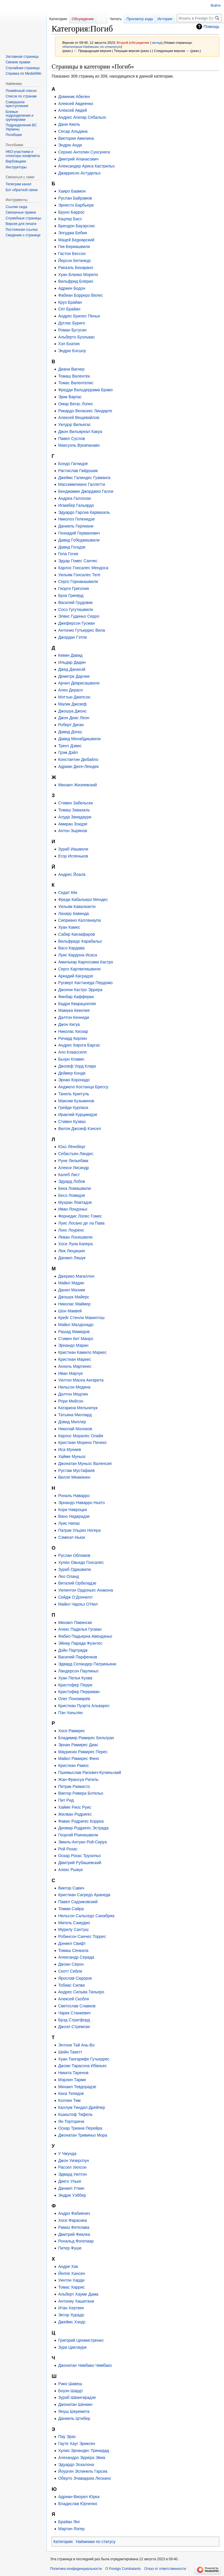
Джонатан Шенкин (75, 2404)
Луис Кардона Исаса (77, 955)
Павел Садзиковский (77, 1901)
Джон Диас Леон (73, 717)
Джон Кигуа (69, 1024)
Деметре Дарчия (74, 676)
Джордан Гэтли (72, 637)
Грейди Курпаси (73, 1107)
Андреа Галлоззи (74, 498)
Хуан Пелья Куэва (75, 1678)
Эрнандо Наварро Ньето (81, 1502)
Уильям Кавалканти (76, 906)
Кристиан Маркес (74, 1359)
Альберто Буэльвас (76, 337)
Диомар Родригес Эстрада (83, 1828)
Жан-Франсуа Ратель (78, 1779)
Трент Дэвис (69, 745)
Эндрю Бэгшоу (72, 350)
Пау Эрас (67, 2436)
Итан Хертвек (71, 2308)
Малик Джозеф (72, 704)
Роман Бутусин (72, 330)
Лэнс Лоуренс (71, 1230)
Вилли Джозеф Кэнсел (79, 1128)
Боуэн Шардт (70, 2390)
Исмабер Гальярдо (76, 505)
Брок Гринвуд (70, 595)
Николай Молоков (75, 1428)
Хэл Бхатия (69, 343)
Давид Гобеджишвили (78, 540)
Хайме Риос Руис (74, 1807)
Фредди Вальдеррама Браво (85, 389)
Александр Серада (76, 1957)
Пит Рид (66, 1800)
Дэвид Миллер (72, 1421)
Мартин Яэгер (71, 2528)
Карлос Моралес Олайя (80, 1435)
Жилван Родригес (75, 1814)
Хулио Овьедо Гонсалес (81, 1562)
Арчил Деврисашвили (78, 683)
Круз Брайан (70, 302)
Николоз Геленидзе (76, 519)
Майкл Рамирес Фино (78, 1758)
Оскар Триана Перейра (80, 2128)
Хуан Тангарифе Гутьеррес (83, 2059)
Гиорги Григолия (73, 588)
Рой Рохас (67, 1849)
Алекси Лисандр (73, 1167)
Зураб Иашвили (73, 849)
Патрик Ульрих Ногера (79, 1530)
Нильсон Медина (74, 1387)
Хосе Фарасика (72, 2220)
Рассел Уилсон (72, 2167)
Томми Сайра (71, 1908)
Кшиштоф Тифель (75, 2114)
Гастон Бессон (71, 253)
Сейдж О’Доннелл (75, 1597)
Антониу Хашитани (76, 2301)
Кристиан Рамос (73, 1765)
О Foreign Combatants (123, 2569)
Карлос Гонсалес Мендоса (83, 567)
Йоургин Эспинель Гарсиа (82, 2471)
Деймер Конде (71, 1073)
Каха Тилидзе (71, 2093)
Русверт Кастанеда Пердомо (85, 982)
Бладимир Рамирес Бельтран (86, 1737)
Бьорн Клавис (71, 1059)
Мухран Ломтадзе (75, 1202)
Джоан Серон (70, 1964)
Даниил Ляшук (71, 1257)
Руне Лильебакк (73, 1160)
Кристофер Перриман (78, 1691)
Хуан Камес (69, 927)
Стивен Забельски (75, 803)
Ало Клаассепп (72, 1052)
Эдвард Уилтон (72, 2174)
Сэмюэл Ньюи (71, 1537)
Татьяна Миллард (75, 1414)
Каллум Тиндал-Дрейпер (81, 2107)
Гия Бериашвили (74, 246)
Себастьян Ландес (75, 1153)
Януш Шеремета (73, 2411)
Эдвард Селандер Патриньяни (87, 1664)
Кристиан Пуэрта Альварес (83, 1705)
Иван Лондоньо (72, 1209)
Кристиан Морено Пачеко (82, 1442)
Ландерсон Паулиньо (78, 1671)
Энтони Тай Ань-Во (76, 2045)
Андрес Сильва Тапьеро (81, 1992)
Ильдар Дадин (71, 662)
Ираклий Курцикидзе (77, 1114)
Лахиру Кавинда (73, 913)
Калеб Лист (69, 1174)
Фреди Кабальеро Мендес (83, 899)
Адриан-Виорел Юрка (78, 2496)
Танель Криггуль (73, 1093)
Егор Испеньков (73, 856)
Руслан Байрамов (75, 198)
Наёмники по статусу (96, 2541)
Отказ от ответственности (165, 2569)
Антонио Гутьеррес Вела (81, 630)
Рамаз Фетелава (73, 2227)
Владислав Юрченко (77, 2503)
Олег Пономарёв (74, 1698)
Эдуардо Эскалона (76, 2464)
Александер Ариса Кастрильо (86, 166)
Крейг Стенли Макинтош (81, 1317)
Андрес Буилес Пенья (79, 316)
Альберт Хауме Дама (78, 2294)
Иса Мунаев (69, 1449)
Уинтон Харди (71, 2280)
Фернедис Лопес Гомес (80, 1216)
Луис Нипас (69, 1523)
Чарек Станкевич (74, 2013)
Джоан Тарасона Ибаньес (82, 2065)
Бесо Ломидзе (71, 1195)
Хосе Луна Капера (75, 1243)
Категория (62, 2541)
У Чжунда (67, 2153)
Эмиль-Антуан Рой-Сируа (82, 1842)
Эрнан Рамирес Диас (78, 1744)
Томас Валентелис (75, 382)
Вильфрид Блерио (75, 281)
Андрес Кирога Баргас (79, 1045)
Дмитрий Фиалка (74, 2234)
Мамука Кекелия (74, 1010)
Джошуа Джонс (72, 711)
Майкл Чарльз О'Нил (78, 1604)
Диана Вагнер (71, 369)
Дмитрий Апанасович (78, 159)
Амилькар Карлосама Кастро (85, 962)
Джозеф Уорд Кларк (77, 1066)
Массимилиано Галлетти (81, 484)
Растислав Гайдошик (78, 470)
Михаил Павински (75, 1622)
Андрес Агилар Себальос (82, 117)
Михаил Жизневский (77, 785)
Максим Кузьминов (76, 1100)
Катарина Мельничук (77, 1407)
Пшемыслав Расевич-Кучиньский (89, 1772)
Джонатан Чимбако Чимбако (85, 2365)
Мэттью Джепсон (74, 697)
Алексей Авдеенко (75, 103)
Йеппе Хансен (71, 2273)
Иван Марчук (70, 1373)
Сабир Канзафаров (76, 934)
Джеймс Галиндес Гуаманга (84, 477)
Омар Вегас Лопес (75, 403)
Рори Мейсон (70, 1401)
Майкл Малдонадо (75, 1324)
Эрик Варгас (69, 396)
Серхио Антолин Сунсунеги (84, 152)
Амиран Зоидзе (72, 824)
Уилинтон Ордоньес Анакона (85, 1590)
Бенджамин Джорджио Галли (85, 491)
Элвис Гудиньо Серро (78, 616)
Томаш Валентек (74, 376)
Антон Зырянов (72, 830)
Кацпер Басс (70, 218)
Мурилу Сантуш (73, 1929)
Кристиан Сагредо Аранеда (84, 1894)
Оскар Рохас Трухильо (79, 1855)
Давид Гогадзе (71, 547)
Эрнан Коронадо (74, 1079)
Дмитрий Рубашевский (79, 1862)
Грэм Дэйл (68, 752)
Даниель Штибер (74, 2418)
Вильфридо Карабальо (80, 941)
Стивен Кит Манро (75, 1338)
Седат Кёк (67, 892)
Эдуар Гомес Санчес (77, 560)
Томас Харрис (71, 2287)
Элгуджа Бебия (72, 232)
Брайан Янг (69, 2521)
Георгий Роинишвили (78, 1835)
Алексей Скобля (73, 1999)
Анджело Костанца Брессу (83, 1086)
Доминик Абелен (74, 96)
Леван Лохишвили (75, 1237)
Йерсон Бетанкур (74, 260)
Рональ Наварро (74, 1495)
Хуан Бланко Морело (78, 274)
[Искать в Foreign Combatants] (199, 18)
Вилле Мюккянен (74, 1477)
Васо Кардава (71, 948)
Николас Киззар (73, 1031)
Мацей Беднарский (76, 239)
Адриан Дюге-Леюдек (78, 766)
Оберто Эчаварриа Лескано (84, 2478)
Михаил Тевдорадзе (77, 2086)
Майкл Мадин (71, 1283)
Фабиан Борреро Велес (80, 295)
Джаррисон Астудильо (79, 173)
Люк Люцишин (71, 1250)
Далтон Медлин (73, 1394)
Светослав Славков (76, 2006)
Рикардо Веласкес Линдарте (85, 410)
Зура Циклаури (72, 2347)
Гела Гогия (68, 553)
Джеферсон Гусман (76, 623)
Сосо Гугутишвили (75, 609)
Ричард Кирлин (72, 1038)
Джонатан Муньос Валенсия (84, 1463)
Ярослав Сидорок (75, 1978)
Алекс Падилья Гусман (80, 1629)
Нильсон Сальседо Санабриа (86, 1915)
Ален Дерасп (70, 690)
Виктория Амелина (76, 138)
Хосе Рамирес (71, 1730)
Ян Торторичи (71, 2121)
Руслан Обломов (74, 1555)
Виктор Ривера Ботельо (80, 1793)
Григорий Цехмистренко (80, 2340)
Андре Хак (68, 2266)
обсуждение (139, 42)
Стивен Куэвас (72, 1121)
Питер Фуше (69, 2248)
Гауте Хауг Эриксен (76, 2443)
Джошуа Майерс (73, 1297)
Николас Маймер (74, 1304)
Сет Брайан (69, 309)
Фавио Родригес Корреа (81, 1821)
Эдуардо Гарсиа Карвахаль (84, 512)
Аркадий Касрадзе (75, 976)
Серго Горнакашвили (78, 581)
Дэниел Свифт (72, 1943)
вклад (157, 42)
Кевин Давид (70, 655)
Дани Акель (69, 124)
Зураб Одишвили (74, 1569)
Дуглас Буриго (71, 323)
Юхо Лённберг (71, 1146)
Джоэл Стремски (74, 2026)
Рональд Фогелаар (76, 2241)
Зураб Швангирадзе (77, 2397)
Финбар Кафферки (76, 996)
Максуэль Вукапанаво (78, 445)
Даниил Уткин (71, 2188)
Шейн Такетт (70, 2052)
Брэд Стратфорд (74, 2020)
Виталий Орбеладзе (77, 1583)
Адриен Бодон (71, 288)
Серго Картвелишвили (79, 969)
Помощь (211, 26)
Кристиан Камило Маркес (82, 1352)
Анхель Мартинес (74, 1366)
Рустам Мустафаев (76, 1470)
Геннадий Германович (79, 533)
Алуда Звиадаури (74, 817)
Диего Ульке (69, 2181)
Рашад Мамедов (74, 1331)
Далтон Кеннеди (73, 1017)
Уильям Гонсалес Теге (79, 574)
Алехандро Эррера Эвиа (81, 2457)
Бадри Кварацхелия (77, 1003)
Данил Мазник (71, 1290)
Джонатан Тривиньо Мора (82, 2135)
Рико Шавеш (70, 2383)
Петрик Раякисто (74, 1786)
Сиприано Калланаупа (79, 920)
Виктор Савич (71, 1888)
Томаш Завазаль (74, 810)
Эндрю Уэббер (72, 2195)
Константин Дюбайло (78, 759)
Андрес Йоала (71, 874)
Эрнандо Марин (73, 1345)
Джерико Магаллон (76, 1276)
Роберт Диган (71, 724)
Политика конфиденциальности (76, 2569)
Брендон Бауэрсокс (76, 225)
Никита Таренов (73, 2072)
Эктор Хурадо (71, 2315)
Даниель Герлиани (75, 526)
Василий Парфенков (77, 1657)
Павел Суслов (71, 438)
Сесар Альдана (73, 131)
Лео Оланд (68, 1576)
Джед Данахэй (71, 669)
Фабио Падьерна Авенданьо (85, 1636)
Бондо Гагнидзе (73, 463)
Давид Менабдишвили (79, 738)
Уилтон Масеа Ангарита (80, 1380)
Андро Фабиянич (74, 2213)
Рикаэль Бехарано (75, 267)
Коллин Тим (69, 2100)
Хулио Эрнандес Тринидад (83, 2450)
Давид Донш (70, 731)
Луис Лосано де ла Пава (81, 1223)
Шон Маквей (70, 1311)
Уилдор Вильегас (74, 424)
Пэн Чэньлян (70, 1712)
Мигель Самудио (74, 1922)
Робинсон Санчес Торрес (82, 1936)
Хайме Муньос (72, 1456)
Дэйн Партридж (73, 1650)
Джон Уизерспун (73, 2160)
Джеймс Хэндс (71, 2322)
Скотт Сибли (70, 1971)
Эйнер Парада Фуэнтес (80, 1643)
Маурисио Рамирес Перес (82, 1751)
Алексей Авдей (72, 110)
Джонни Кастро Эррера (80, 989)
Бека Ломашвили (74, 1188)
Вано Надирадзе (74, 1516)
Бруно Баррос (71, 212)
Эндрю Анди (70, 145)
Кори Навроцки (72, 1509)
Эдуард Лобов (71, 1181)
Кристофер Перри (75, 1685)
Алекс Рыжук (70, 1869)
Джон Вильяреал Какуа (80, 431)
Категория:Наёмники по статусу (91, 46)
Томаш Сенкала (73, 1950)
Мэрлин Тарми (72, 2079)
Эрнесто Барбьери (76, 205)
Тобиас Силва (71, 1985)
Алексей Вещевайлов (78, 417)
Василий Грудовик (75, 602)
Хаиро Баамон (71, 191)
